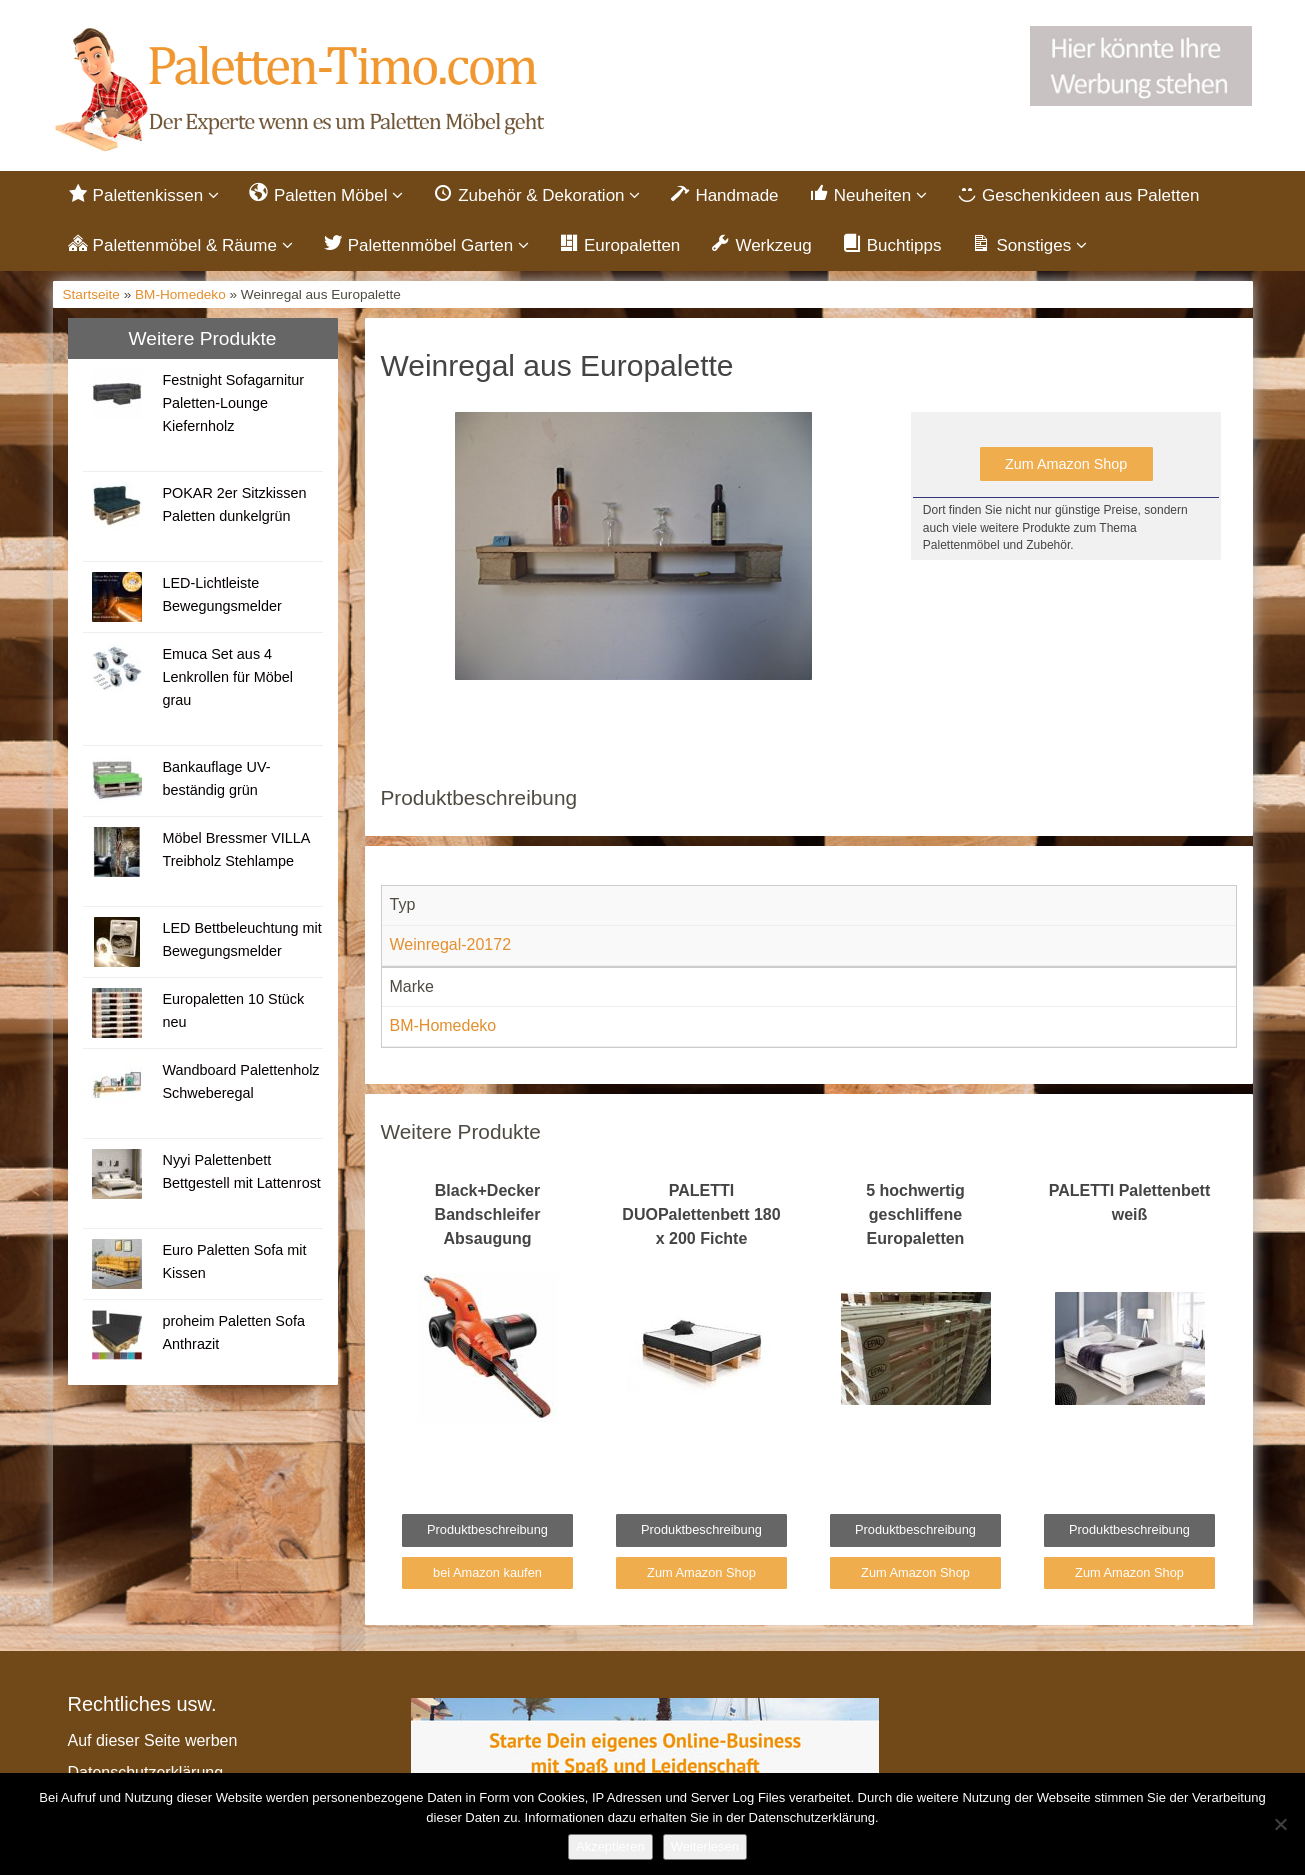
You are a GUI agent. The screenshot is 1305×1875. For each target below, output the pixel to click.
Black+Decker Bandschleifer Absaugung (488, 1214)
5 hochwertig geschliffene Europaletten (915, 1214)
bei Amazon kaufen (487, 1572)
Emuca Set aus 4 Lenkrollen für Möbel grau (227, 677)
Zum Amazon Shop (1066, 464)
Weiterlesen (705, 1846)
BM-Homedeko (180, 294)
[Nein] (1280, 1824)
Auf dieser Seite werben (153, 1740)
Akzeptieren (610, 1846)
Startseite (91, 294)
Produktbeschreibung (487, 1530)
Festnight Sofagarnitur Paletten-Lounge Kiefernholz (233, 403)
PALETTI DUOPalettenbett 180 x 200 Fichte (701, 1214)
